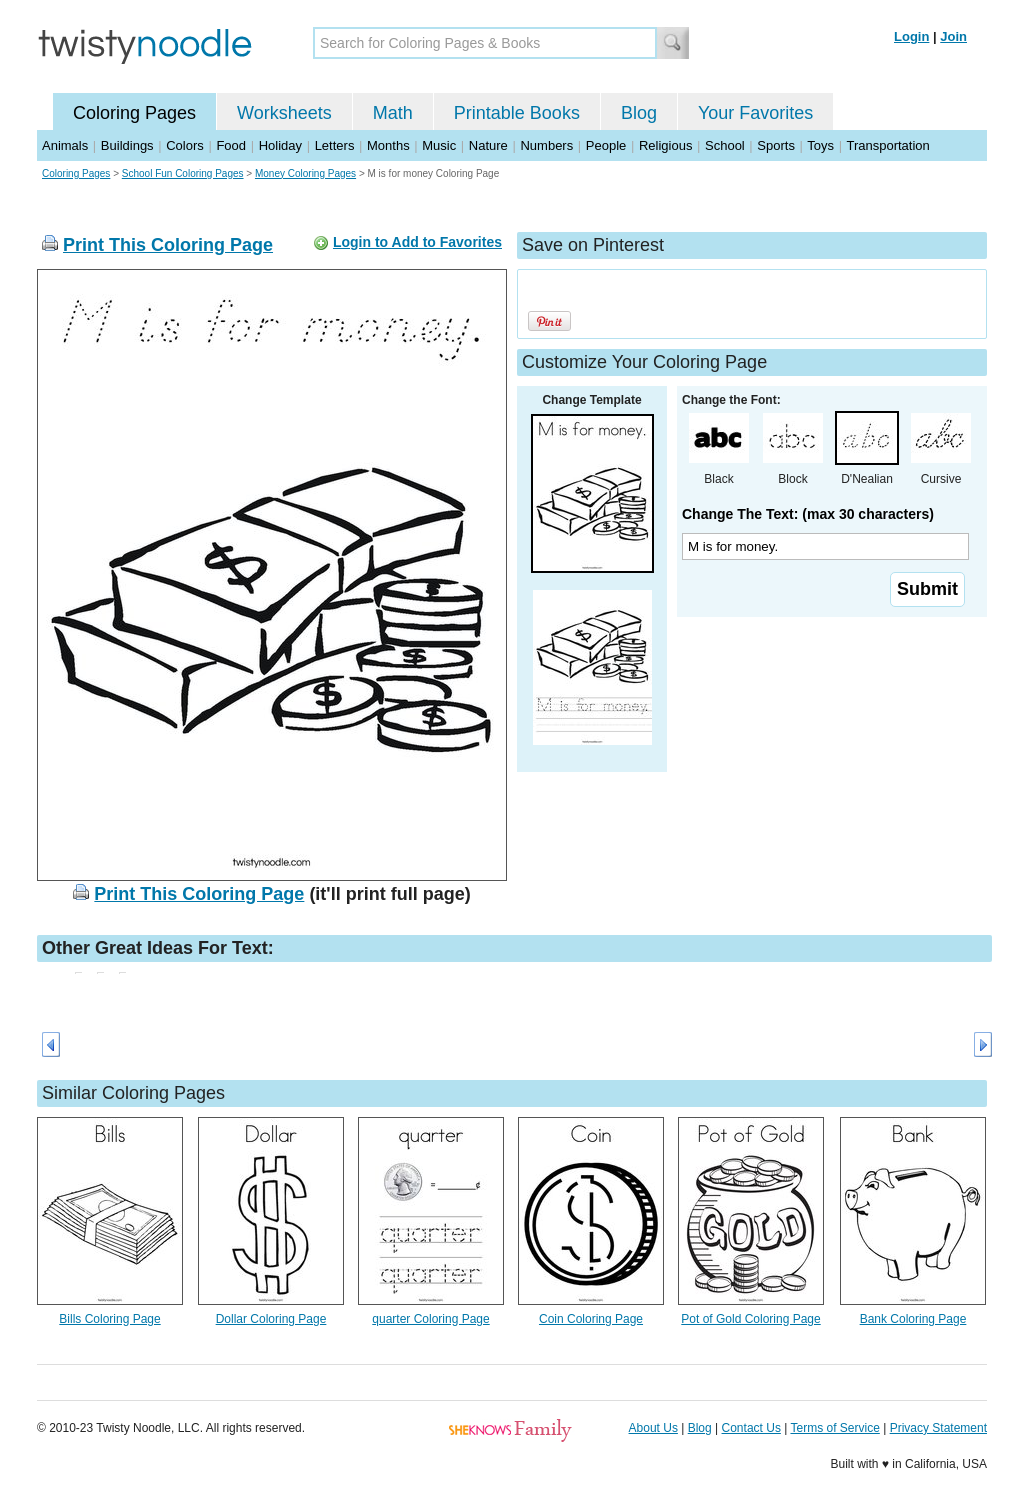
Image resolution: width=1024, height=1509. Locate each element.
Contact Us (751, 1428)
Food (231, 145)
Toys (820, 145)
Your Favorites (755, 113)
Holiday (280, 145)
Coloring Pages (134, 113)
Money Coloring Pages (305, 173)
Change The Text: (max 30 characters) (808, 514)
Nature (488, 145)
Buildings (127, 145)
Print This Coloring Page (168, 245)
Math (393, 113)
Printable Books (517, 113)
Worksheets (284, 113)
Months (388, 145)
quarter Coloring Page (430, 1319)
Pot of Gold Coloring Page (750, 1319)
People (606, 145)
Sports (776, 145)
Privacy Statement (938, 1428)
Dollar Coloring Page (271, 1319)
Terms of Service (834, 1428)
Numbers (546, 145)
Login (911, 36)
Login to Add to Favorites (417, 242)
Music (439, 145)
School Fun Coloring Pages (183, 173)
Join (953, 36)
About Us (653, 1428)
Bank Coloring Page (913, 1319)
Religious (665, 145)
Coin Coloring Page (591, 1319)
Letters (335, 145)
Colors (185, 145)
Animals (65, 145)
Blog (639, 113)
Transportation (887, 145)
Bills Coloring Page (109, 1319)
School (725, 145)
